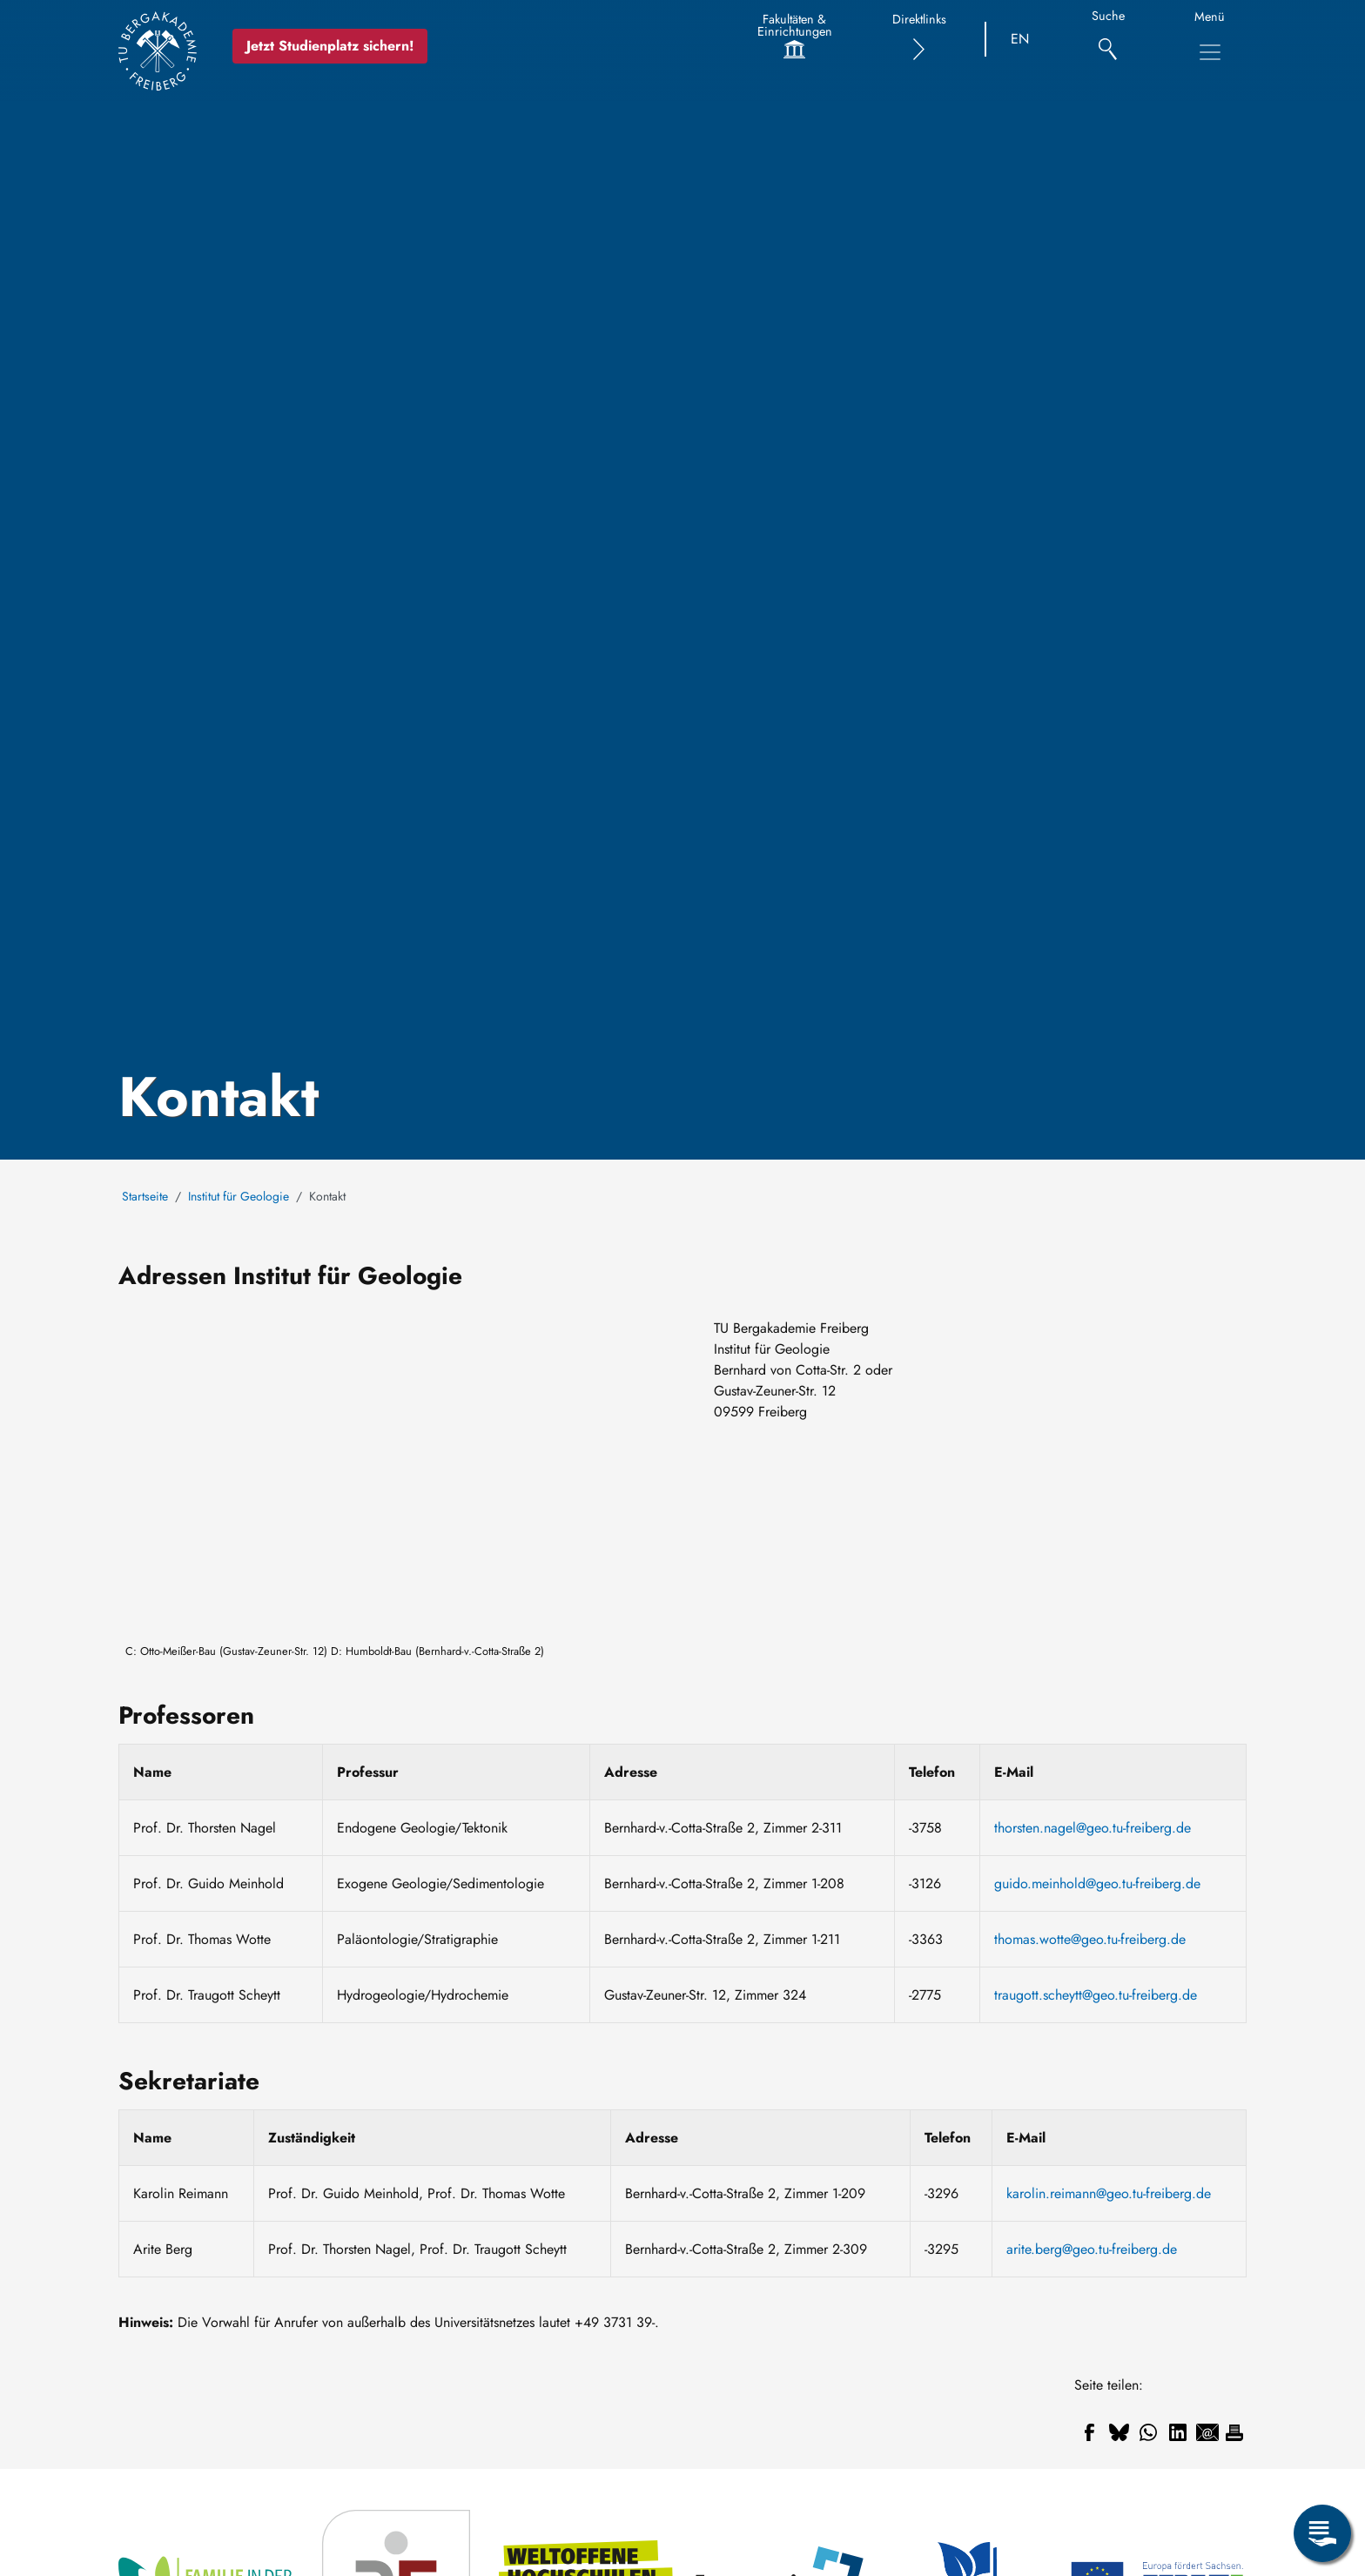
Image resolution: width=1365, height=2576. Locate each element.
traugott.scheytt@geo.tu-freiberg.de (1095, 1995)
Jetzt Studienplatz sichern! (331, 46)
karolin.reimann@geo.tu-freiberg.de (1108, 2193)
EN (1020, 39)
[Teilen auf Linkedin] (1178, 2432)
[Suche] (1108, 40)
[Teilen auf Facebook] (1089, 2432)
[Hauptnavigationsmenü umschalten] (1210, 52)
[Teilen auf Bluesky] (1118, 2432)
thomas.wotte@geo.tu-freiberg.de (1090, 1939)
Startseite (145, 1196)
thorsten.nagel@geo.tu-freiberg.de (1092, 1828)
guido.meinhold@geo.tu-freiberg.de (1097, 1883)
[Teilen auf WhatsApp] (1148, 2432)
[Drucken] (1234, 2432)
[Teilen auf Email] (1207, 2432)
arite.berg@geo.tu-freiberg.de (1091, 2249)
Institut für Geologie (238, 1196)
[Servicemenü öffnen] (1322, 2533)
